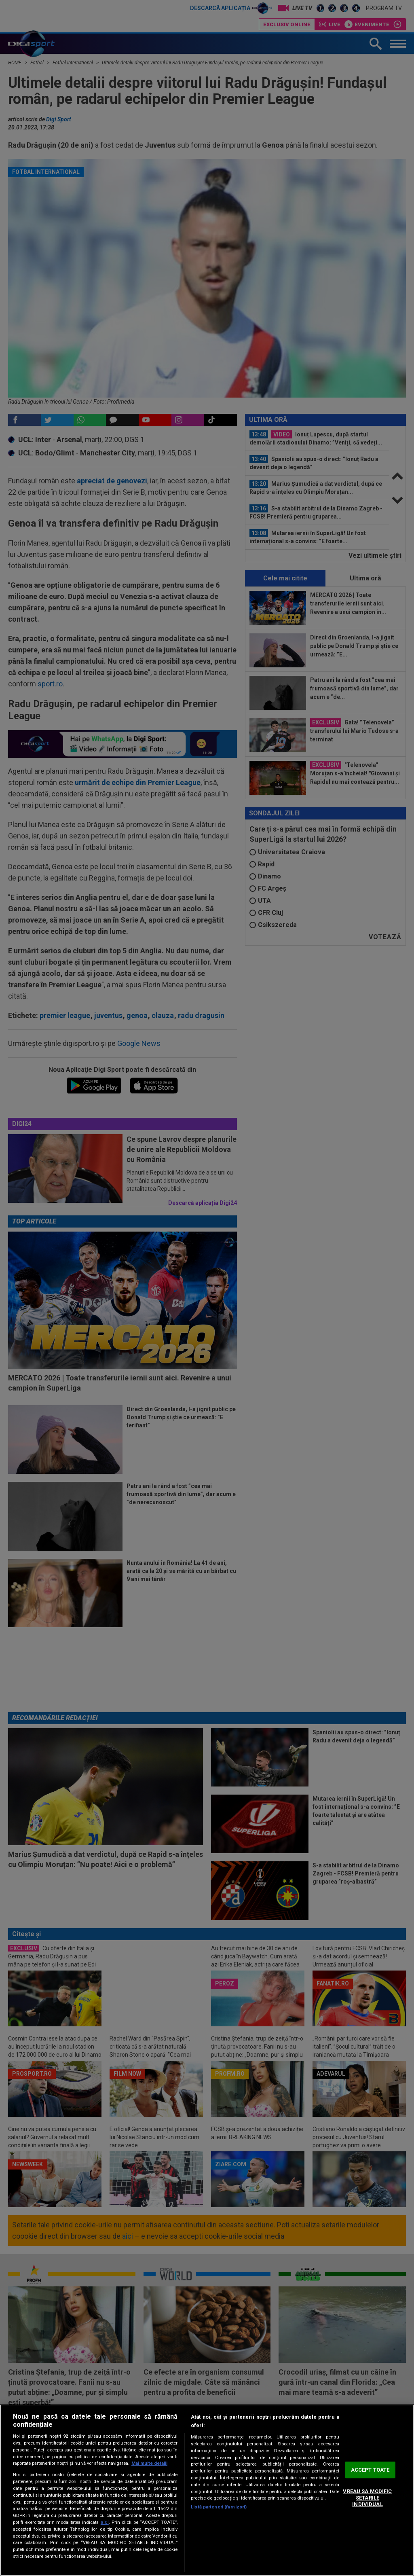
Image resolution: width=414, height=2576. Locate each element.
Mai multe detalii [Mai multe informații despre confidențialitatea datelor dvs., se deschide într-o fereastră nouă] (149, 2463)
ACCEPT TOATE (370, 2470)
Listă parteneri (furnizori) (219, 2507)
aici (105, 2522)
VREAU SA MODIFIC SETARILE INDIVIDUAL (367, 2498)
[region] (207, 2490)
